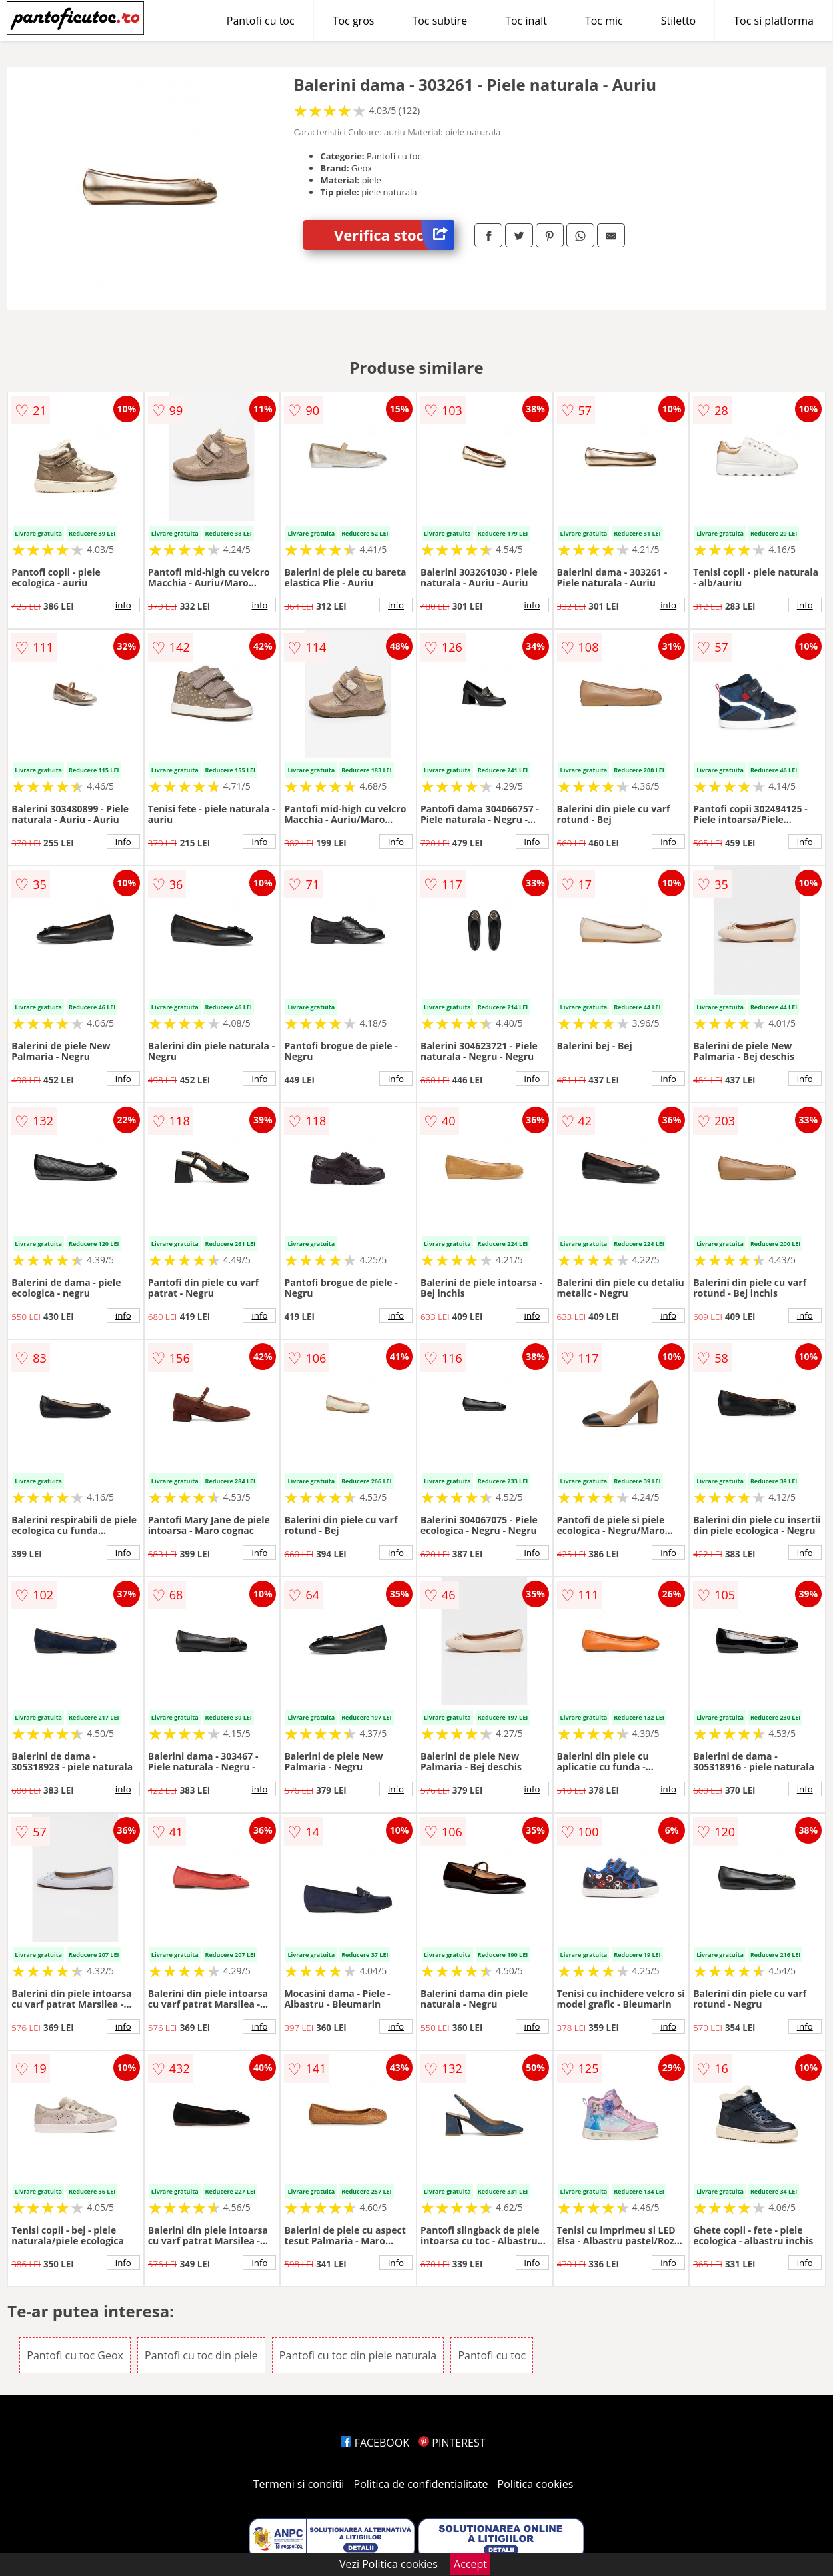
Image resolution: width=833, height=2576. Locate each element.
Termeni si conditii (299, 2484)
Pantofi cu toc (261, 20)
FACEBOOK (375, 2442)
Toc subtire (439, 20)
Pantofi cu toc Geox (75, 2355)
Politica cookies (536, 2484)
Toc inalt (526, 20)
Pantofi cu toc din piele (201, 2355)
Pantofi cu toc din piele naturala (357, 2355)
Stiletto (678, 20)
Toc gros (354, 20)
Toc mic (604, 20)
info (123, 605)
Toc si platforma (774, 20)
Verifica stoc (394, 235)
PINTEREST (451, 2442)
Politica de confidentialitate (421, 2484)
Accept (470, 2564)
